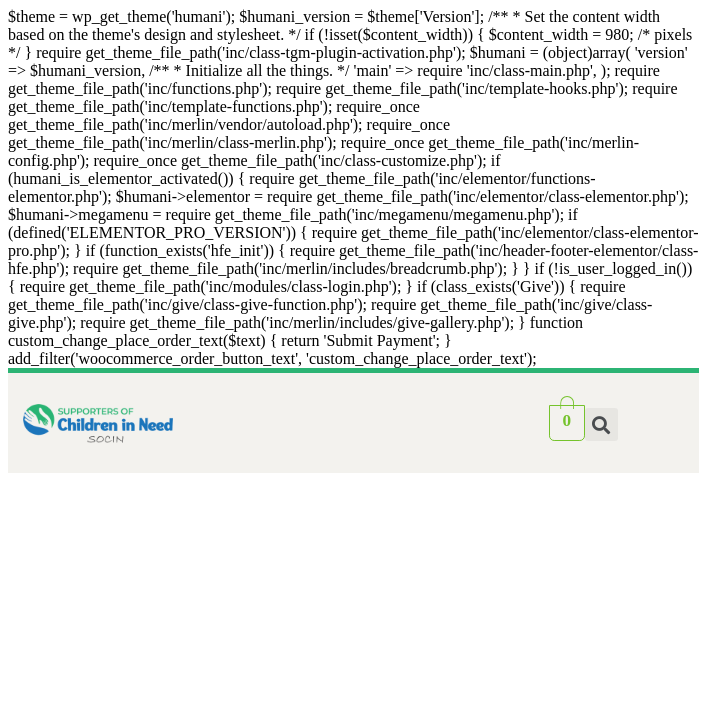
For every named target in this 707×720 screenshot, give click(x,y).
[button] (601, 424)
